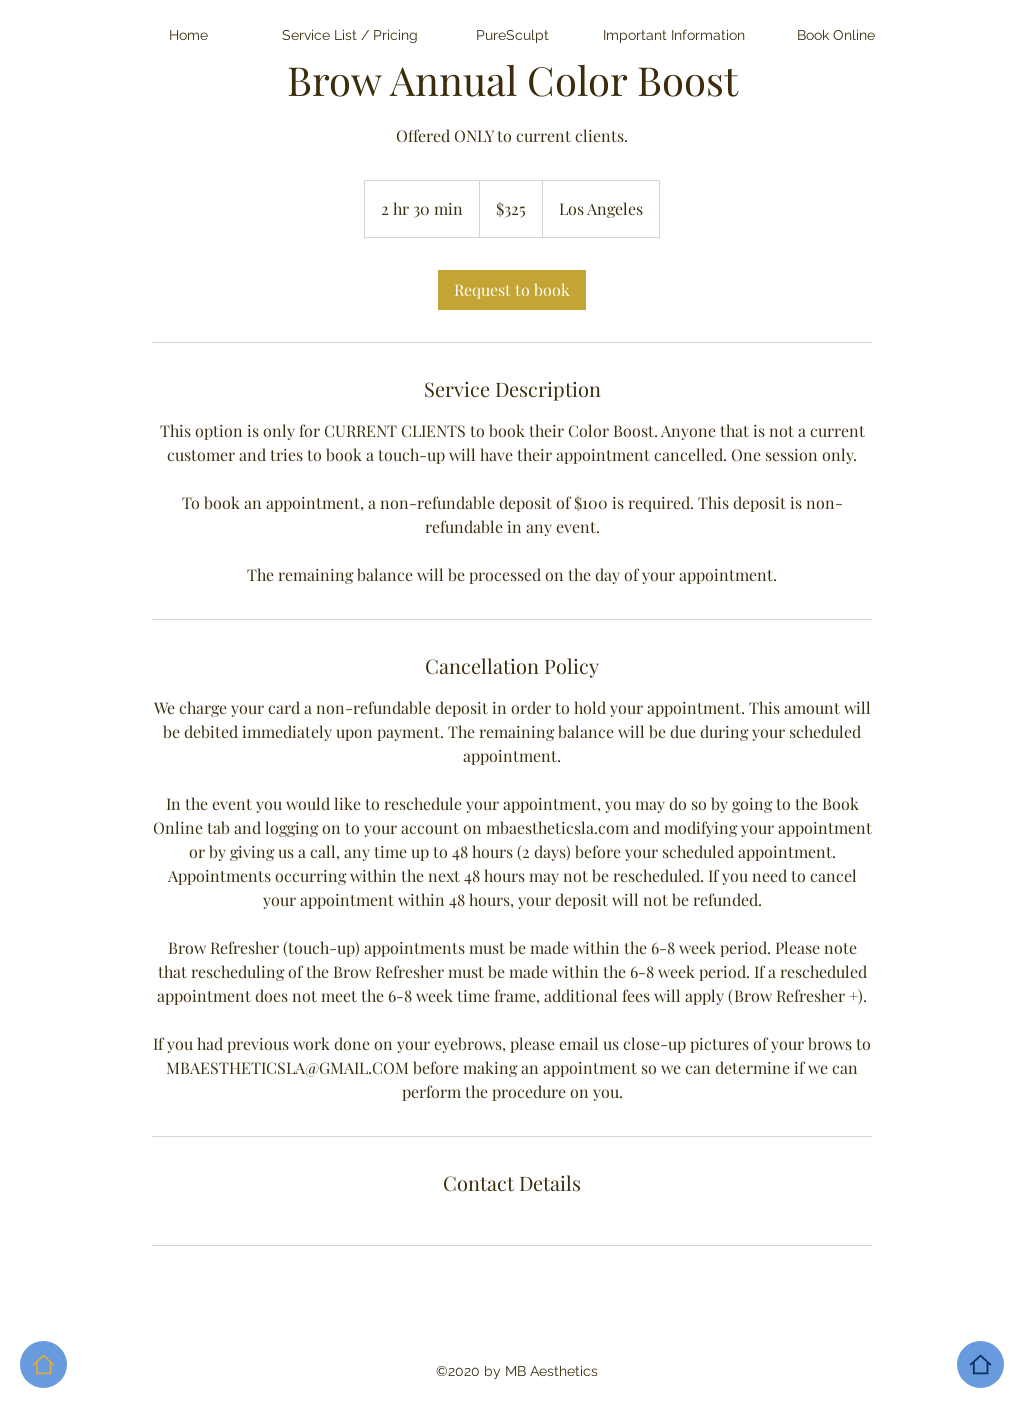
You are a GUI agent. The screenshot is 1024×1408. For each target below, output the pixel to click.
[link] (512, 290)
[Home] (980, 1364)
